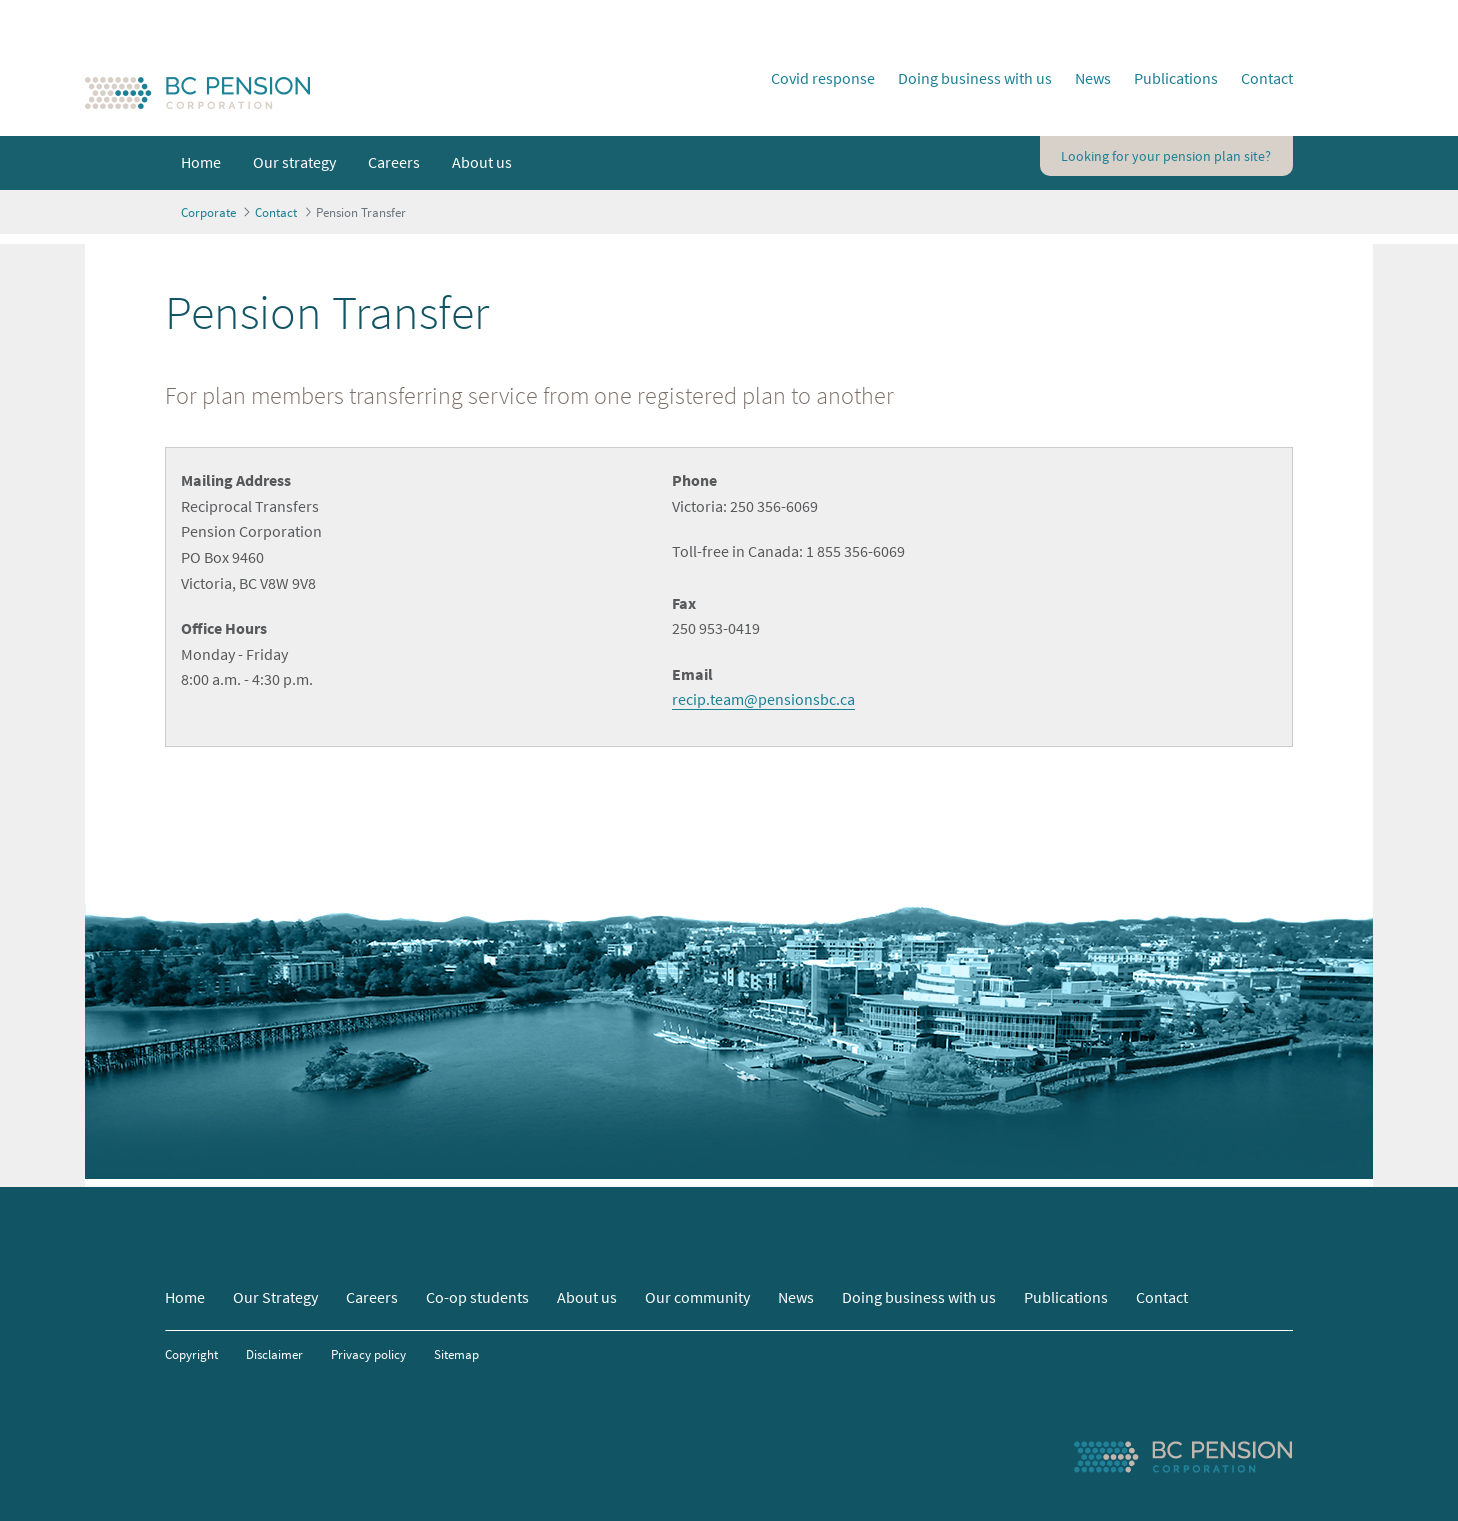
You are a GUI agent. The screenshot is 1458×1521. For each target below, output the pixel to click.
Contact (1267, 78)
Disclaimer (274, 1354)
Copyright (191, 1354)
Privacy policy (368, 1354)
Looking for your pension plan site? (1166, 156)
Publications (1176, 78)
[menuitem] (201, 163)
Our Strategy (275, 1297)
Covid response (823, 78)
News (1093, 78)
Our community (697, 1297)
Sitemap (456, 1354)
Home (185, 1297)
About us (587, 1297)
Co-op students (477, 1297)
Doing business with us (975, 78)
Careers (372, 1297)
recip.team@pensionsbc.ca (763, 699)
